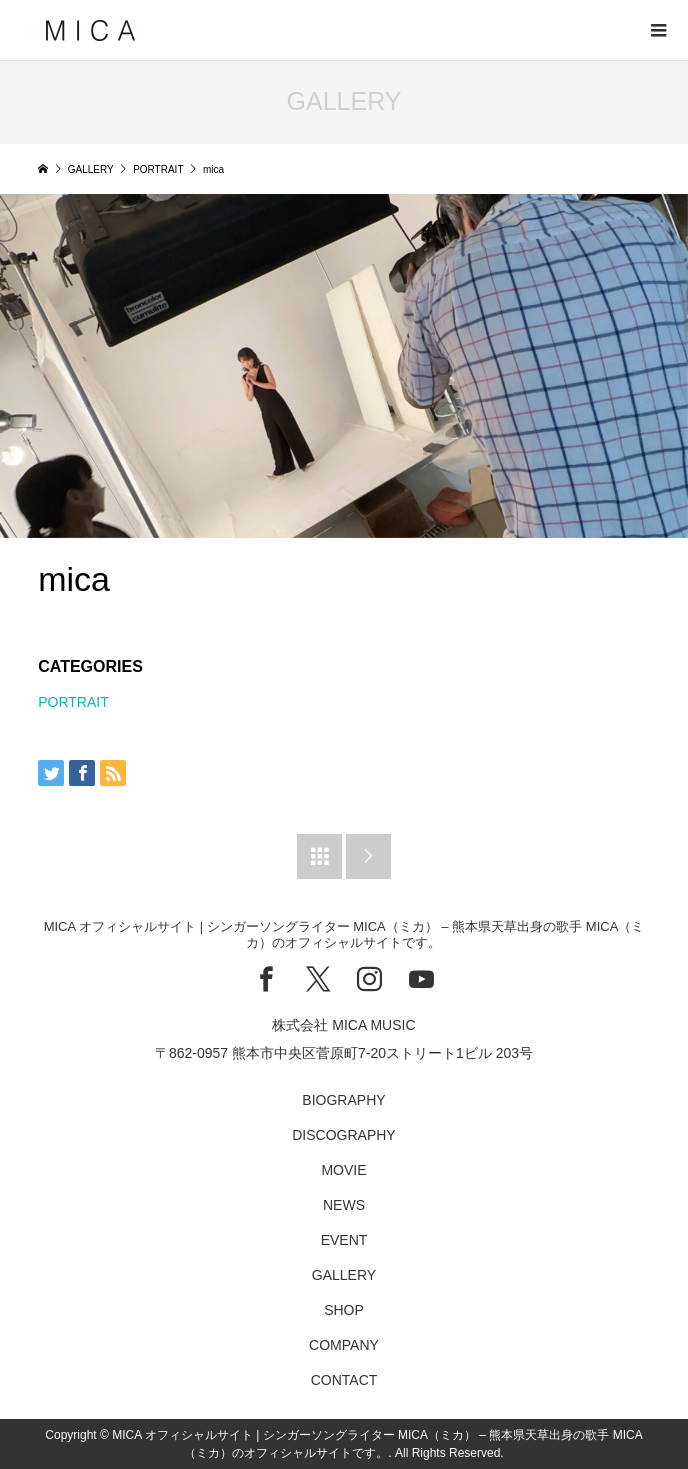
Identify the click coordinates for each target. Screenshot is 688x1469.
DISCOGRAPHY (343, 1135)
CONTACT (344, 1380)
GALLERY (344, 1275)
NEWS (344, 1205)
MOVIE (343, 1170)
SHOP (344, 1310)
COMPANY (344, 1345)
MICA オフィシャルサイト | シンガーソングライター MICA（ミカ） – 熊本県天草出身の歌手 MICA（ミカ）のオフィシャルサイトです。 (344, 934)
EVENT (344, 1240)
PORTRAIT (73, 702)
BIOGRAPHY (343, 1100)
